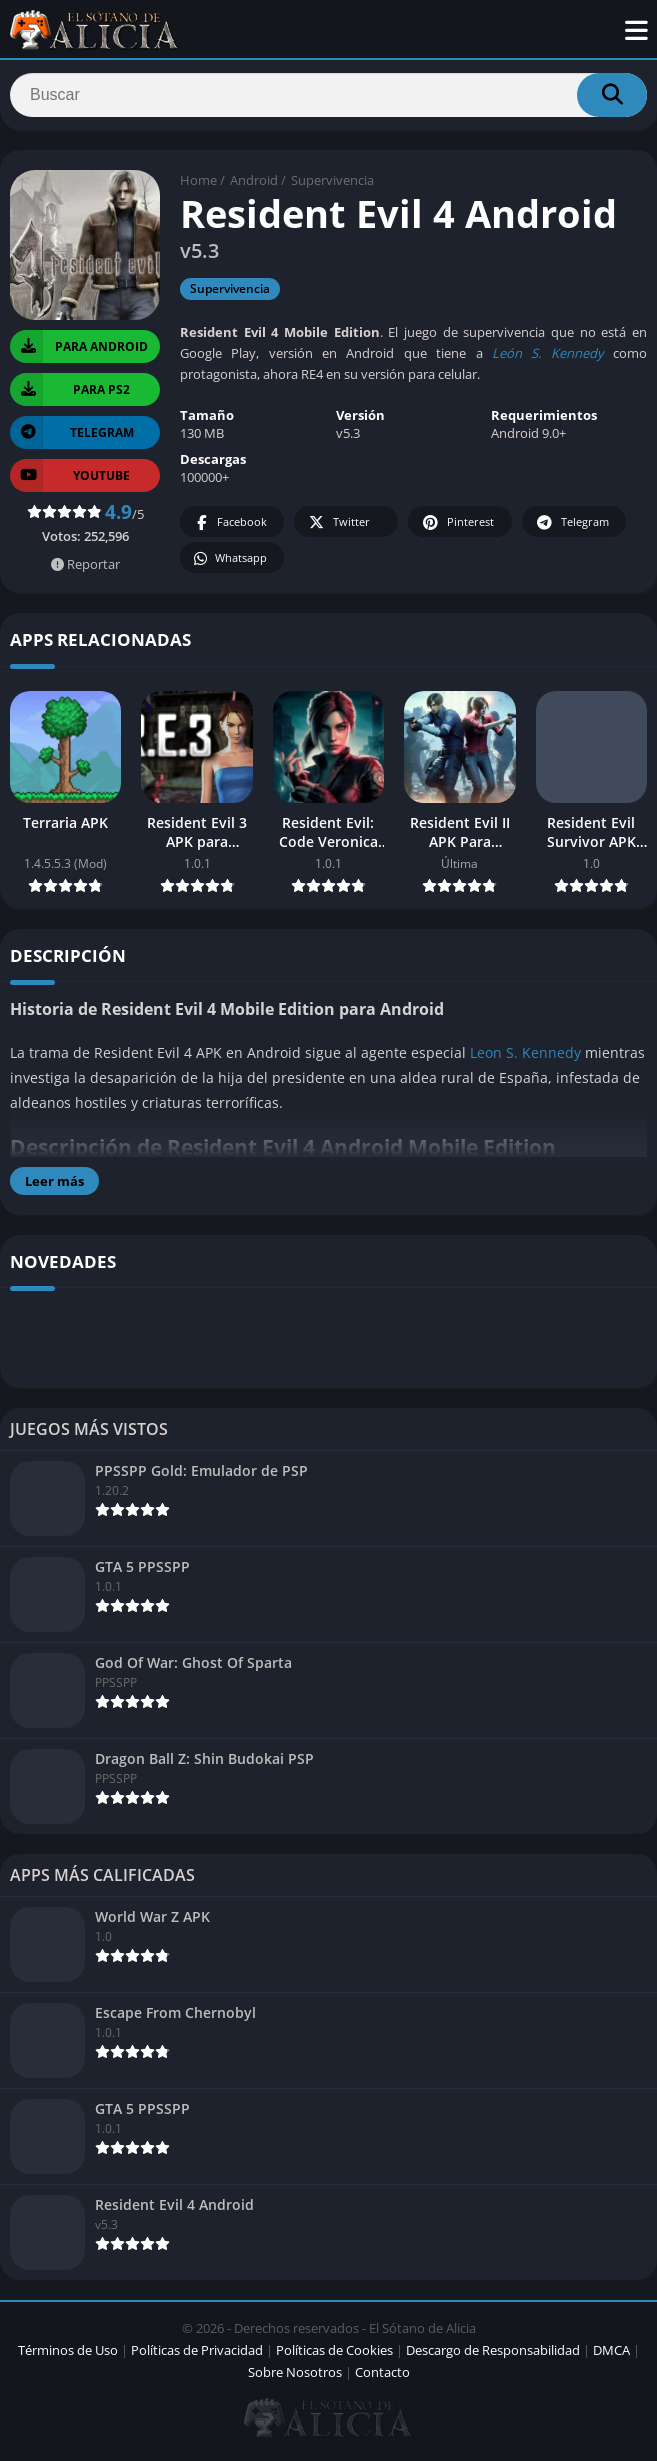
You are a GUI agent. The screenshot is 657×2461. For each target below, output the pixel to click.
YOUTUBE (70, 479)
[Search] (328, 97)
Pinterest (457, 527)
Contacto (382, 2376)
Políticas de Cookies (334, 2354)
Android (254, 185)
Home (198, 185)
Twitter (338, 527)
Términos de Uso (68, 2354)
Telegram (571, 527)
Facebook (229, 527)
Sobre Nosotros (295, 2376)
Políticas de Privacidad (197, 2354)
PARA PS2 (70, 393)
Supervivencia (332, 185)
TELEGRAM (72, 436)
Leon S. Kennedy (525, 1056)
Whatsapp (229, 563)
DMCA (611, 2354)
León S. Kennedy (548, 358)
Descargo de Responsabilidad (493, 2354)
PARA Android (79, 350)
